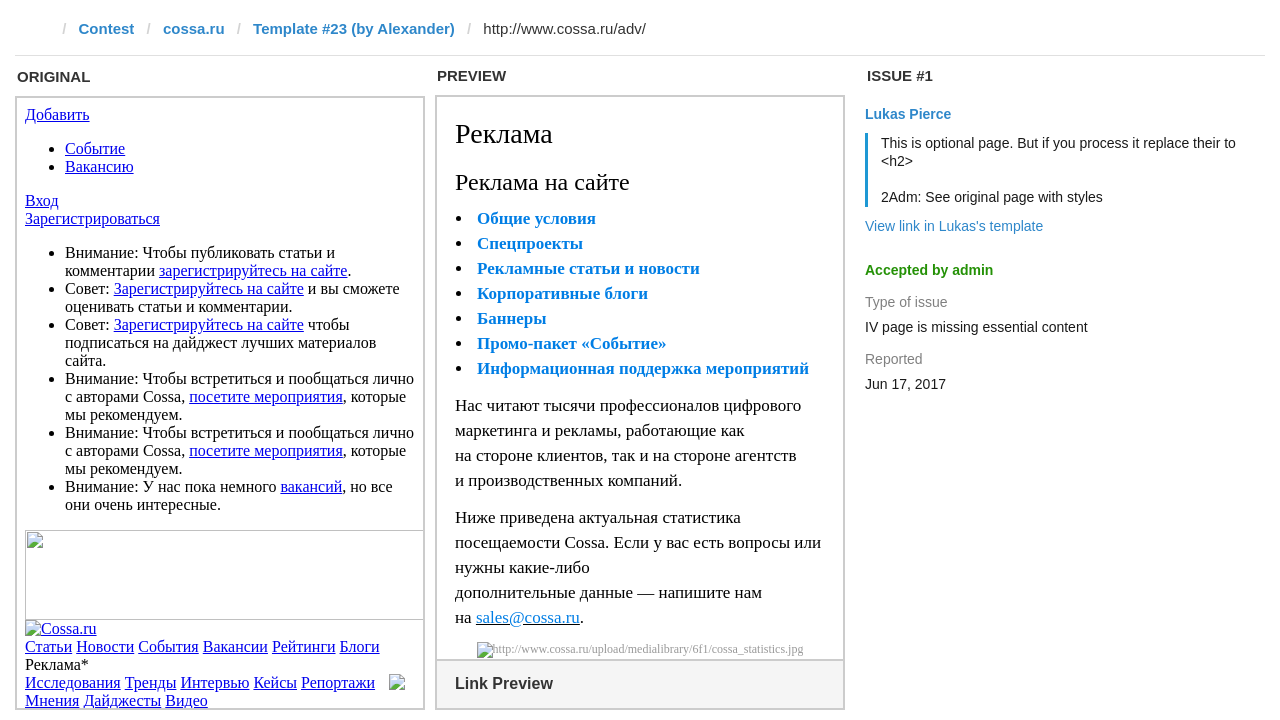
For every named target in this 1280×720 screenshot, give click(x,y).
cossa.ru (194, 28)
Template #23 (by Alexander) (354, 28)
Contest (107, 28)
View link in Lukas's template (954, 226)
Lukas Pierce (908, 114)
